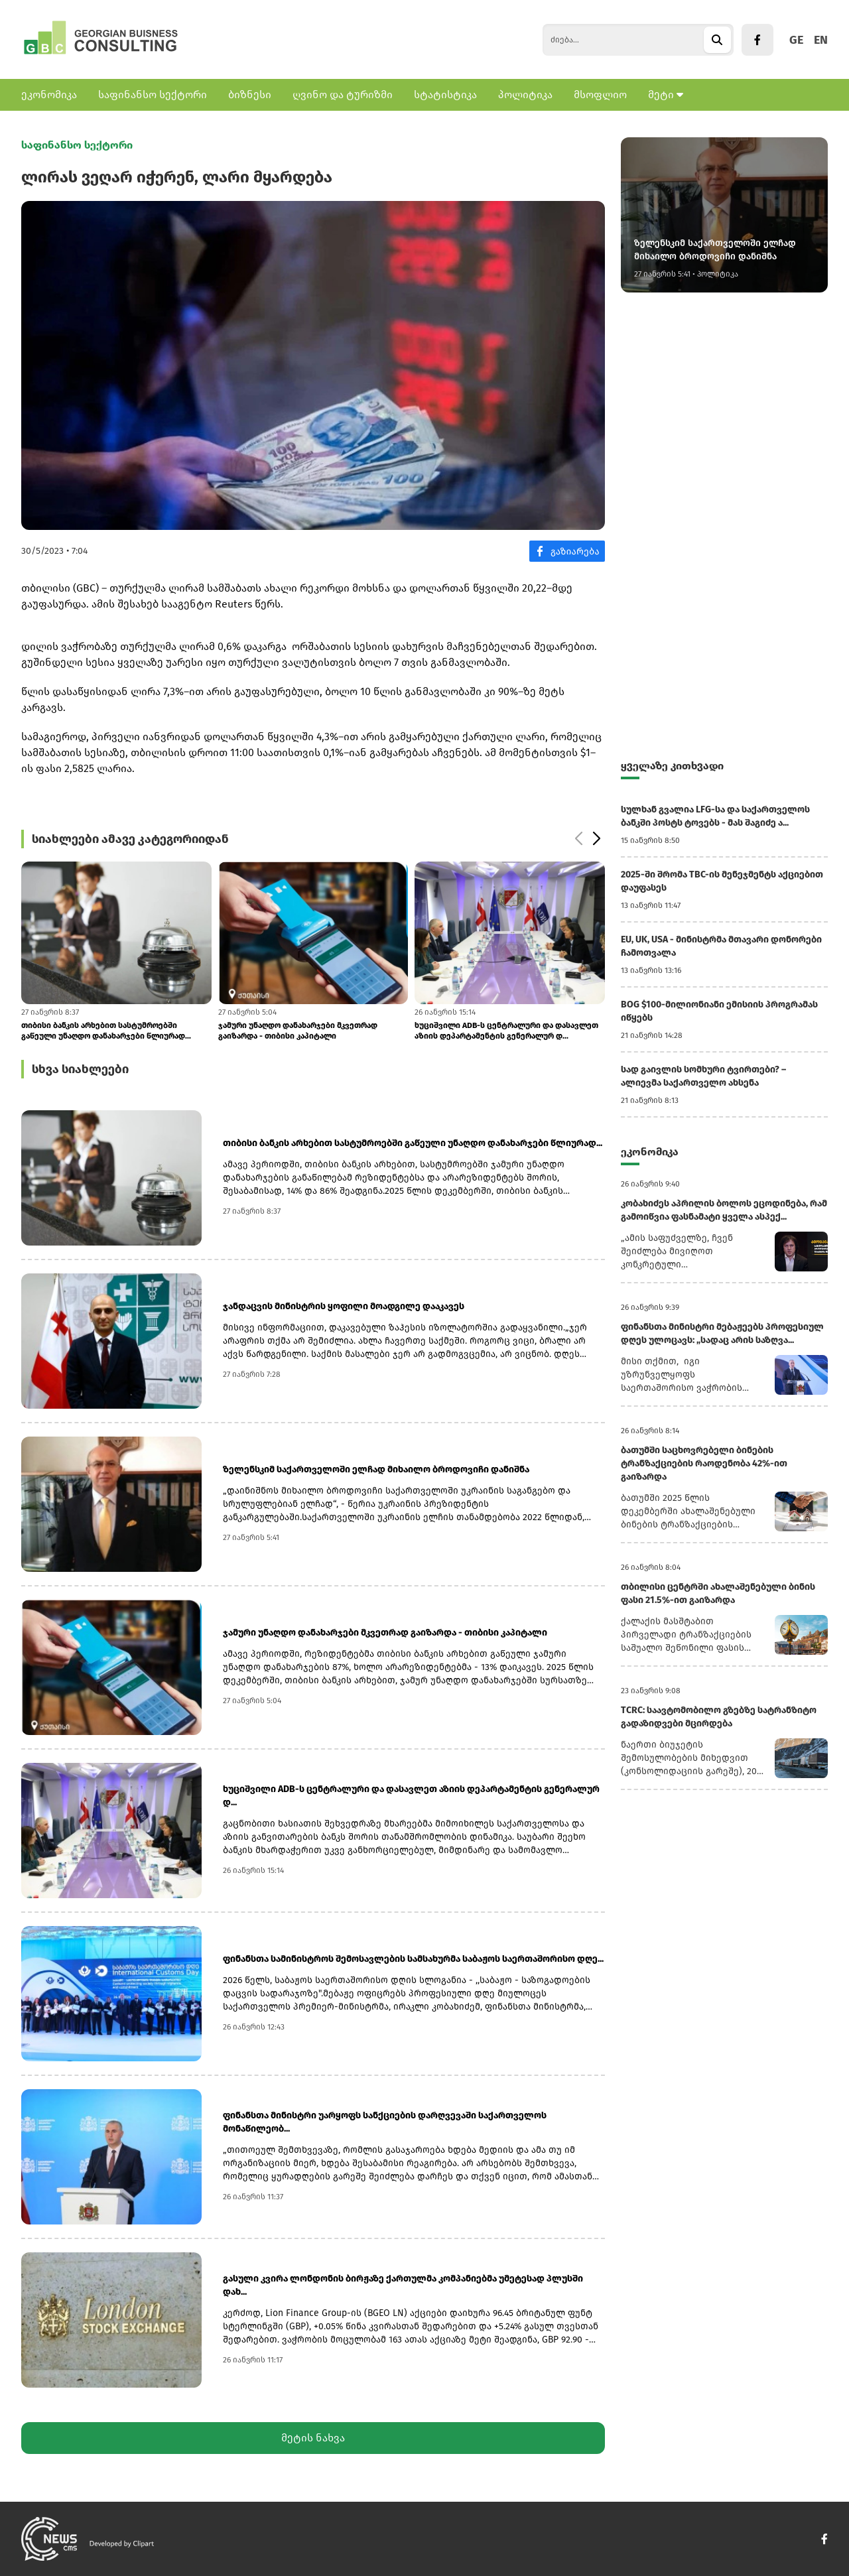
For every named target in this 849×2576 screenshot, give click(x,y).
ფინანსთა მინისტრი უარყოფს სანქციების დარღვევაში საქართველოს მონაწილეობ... (385, 2122)
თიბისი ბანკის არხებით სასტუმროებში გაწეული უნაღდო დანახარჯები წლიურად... (106, 1031)
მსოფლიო (600, 94)
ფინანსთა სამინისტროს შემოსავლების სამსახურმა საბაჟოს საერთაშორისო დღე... (413, 1958)
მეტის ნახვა (313, 2437)
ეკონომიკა (49, 94)
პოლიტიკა (525, 94)
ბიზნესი (249, 94)
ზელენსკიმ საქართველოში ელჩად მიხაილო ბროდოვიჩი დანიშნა (376, 1469)
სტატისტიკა (445, 94)
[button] (596, 839)
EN (821, 39)
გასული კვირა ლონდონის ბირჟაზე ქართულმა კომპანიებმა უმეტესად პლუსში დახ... (403, 2285)
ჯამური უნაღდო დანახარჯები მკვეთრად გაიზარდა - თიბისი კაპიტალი (297, 1031)
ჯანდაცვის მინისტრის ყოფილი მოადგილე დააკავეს (343, 1306)
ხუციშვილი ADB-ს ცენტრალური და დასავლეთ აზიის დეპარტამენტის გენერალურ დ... (506, 1031)
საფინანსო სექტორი (152, 94)
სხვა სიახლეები (80, 1069)
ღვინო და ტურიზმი (343, 94)
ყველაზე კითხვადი (672, 765)
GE (796, 39)
